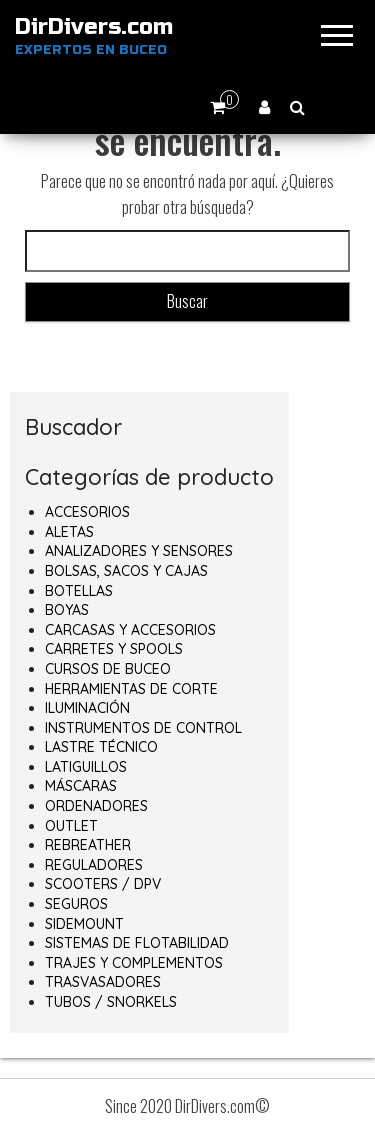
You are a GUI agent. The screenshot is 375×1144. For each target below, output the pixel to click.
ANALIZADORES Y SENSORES (139, 551)
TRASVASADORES (103, 982)
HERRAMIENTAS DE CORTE (131, 689)
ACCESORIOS (87, 512)
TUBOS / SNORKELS (111, 1002)
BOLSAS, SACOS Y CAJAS (126, 571)
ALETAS (69, 532)
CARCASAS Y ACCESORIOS (130, 630)
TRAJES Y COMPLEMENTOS (134, 963)
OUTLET (71, 826)
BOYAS (67, 610)
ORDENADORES (96, 806)
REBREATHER (88, 845)
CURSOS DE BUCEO (108, 669)
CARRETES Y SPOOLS (114, 649)
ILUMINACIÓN (87, 708)
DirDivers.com (94, 27)
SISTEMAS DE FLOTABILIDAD (137, 943)
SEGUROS (76, 904)
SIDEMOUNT (84, 924)
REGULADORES (94, 865)
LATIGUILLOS (86, 767)
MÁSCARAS (81, 786)
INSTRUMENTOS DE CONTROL (143, 728)
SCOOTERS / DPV (103, 884)
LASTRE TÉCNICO (101, 747)
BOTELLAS (79, 591)
